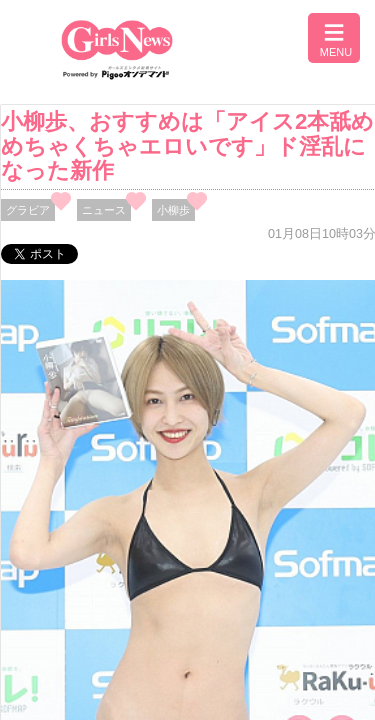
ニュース (104, 210)
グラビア (28, 210)
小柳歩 (173, 210)
